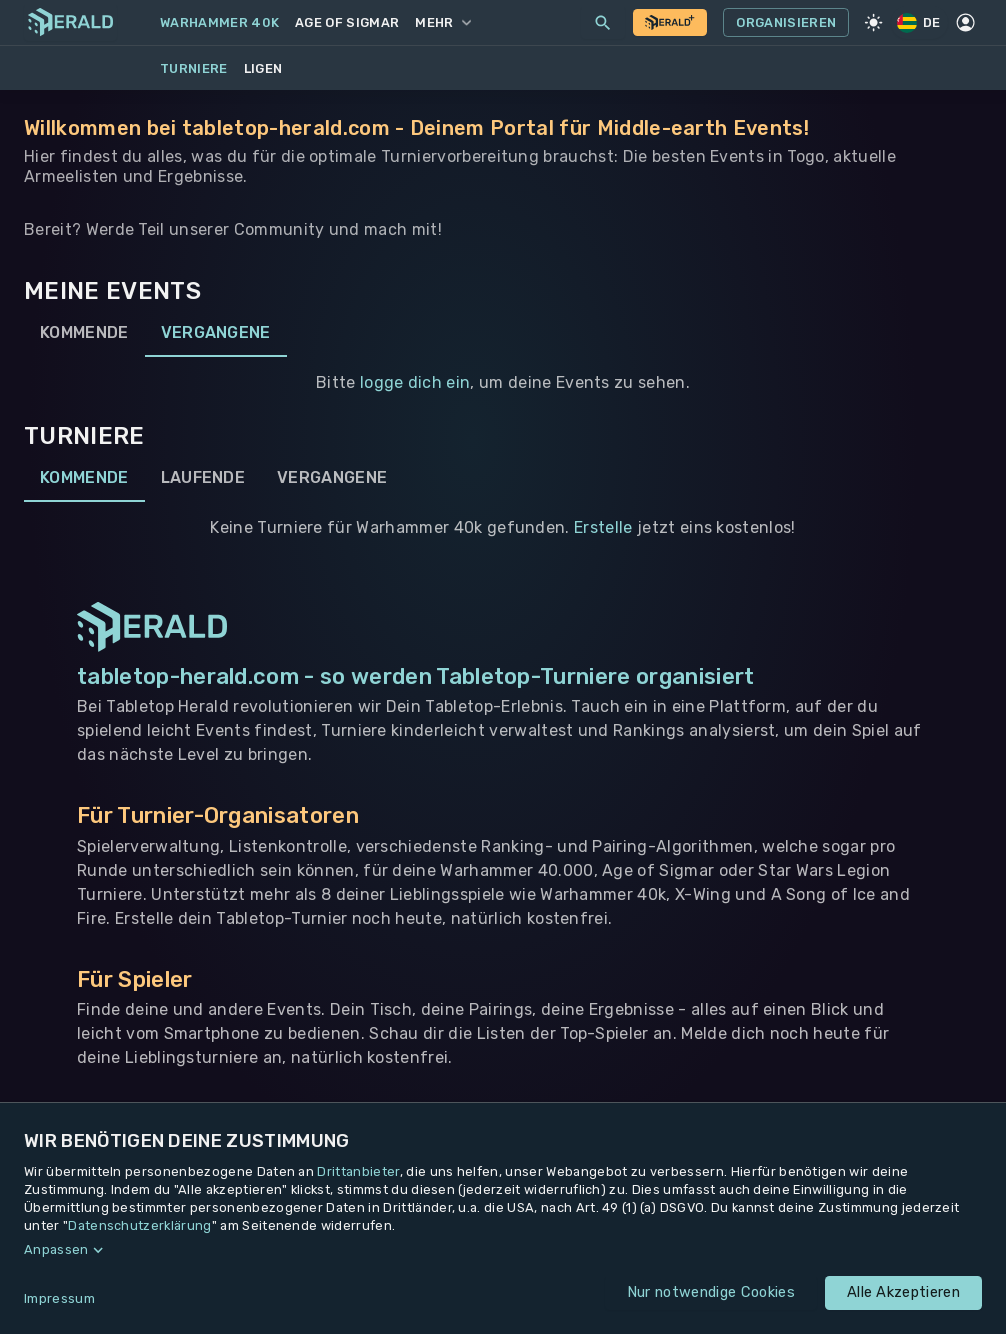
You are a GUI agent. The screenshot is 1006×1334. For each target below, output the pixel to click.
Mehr (442, 22)
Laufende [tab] (203, 478)
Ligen (263, 68)
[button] (503, 1250)
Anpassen (56, 1249)
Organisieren (786, 23)
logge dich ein (415, 382)
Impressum (59, 1298)
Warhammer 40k (219, 22)
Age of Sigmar (347, 22)
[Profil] (966, 23)
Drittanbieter (358, 1171)
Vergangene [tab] (216, 333)
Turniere (194, 68)
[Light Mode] (873, 23)
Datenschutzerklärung (139, 1225)
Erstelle (603, 527)
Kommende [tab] (84, 333)
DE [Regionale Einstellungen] (920, 22)
